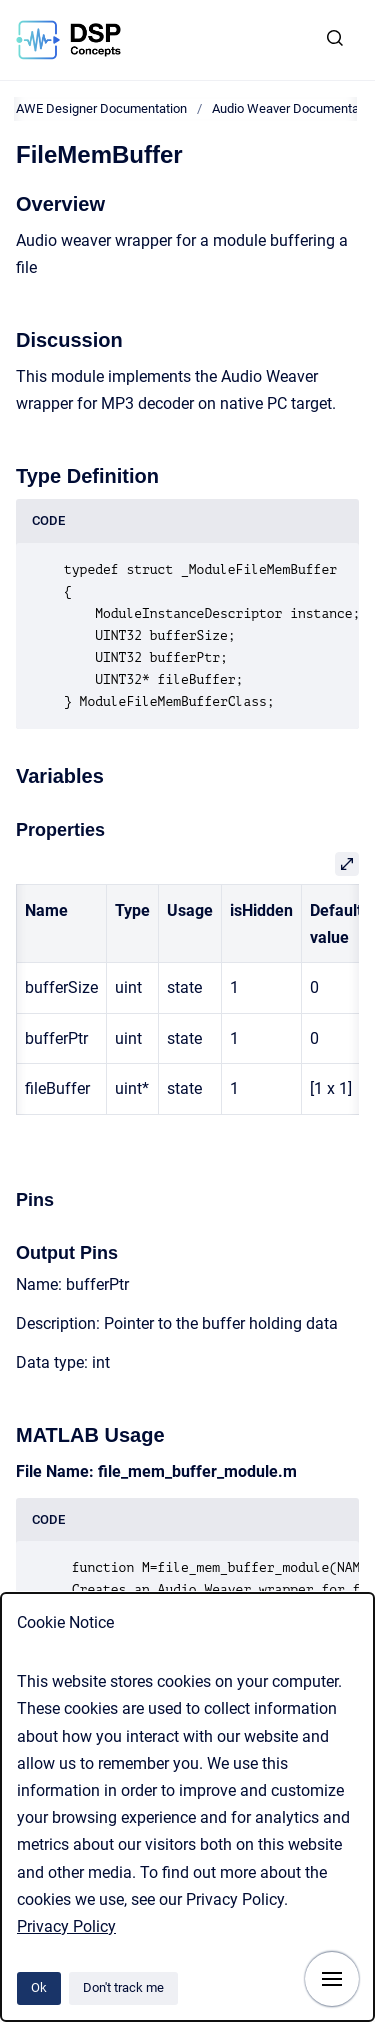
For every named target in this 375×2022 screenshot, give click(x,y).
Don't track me (123, 1987)
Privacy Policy (66, 1926)
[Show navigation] (332, 1979)
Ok (39, 1987)
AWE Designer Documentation (101, 108)
